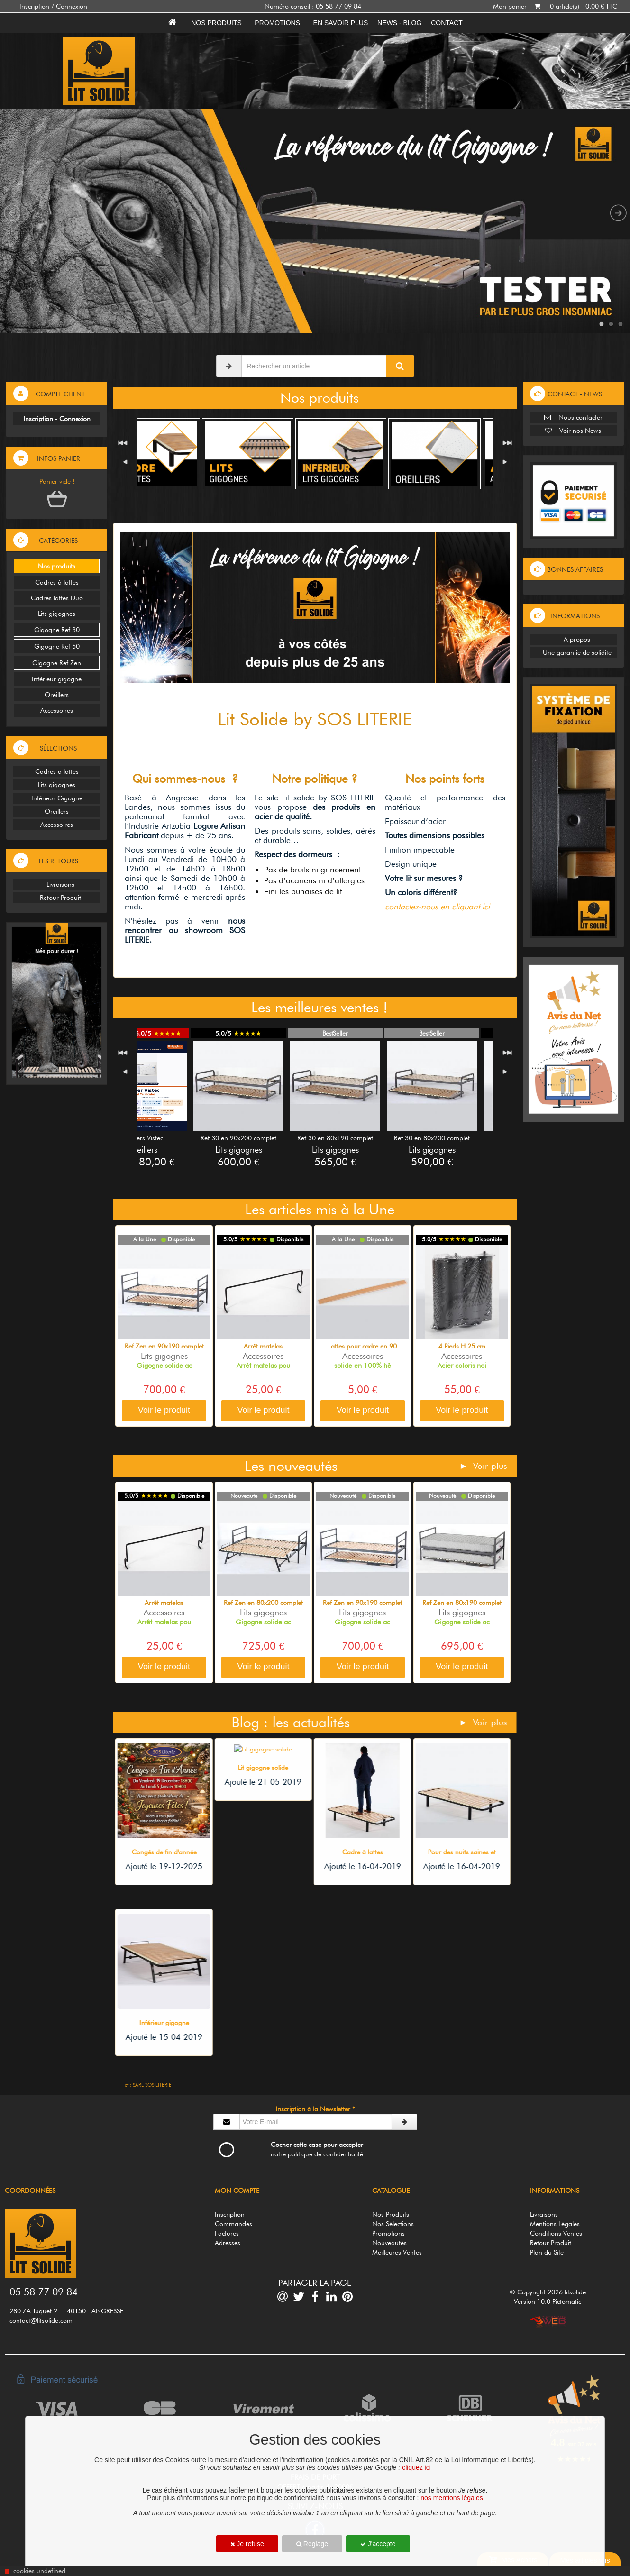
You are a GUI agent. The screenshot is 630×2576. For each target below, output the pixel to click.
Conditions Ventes (556, 2233)
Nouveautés (389, 2242)
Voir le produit (164, 1410)
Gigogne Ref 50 (57, 646)
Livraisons (56, 884)
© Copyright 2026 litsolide (548, 2292)
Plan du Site (547, 2252)
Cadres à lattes (57, 582)
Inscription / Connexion (53, 6)
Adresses (227, 2242)
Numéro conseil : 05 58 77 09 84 (313, 6)
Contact (446, 23)
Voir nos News (573, 430)
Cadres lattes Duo (57, 598)
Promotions (277, 23)
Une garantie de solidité (573, 652)
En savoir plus (341, 23)
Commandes (233, 2224)
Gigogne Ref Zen (56, 663)
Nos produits (216, 23)
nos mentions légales (451, 2498)
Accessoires (56, 710)
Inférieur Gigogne (57, 798)
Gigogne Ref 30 (57, 629)
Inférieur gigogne (57, 679)
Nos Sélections (393, 2224)
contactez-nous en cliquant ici (437, 906)
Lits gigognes (56, 613)
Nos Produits (390, 2214)
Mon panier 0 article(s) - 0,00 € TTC (555, 6)
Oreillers (57, 694)
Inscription (230, 2214)
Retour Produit (56, 897)
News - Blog (399, 23)
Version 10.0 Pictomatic (547, 2301)
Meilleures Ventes (397, 2252)
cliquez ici (416, 2467)
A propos (573, 639)
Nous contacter (573, 417)
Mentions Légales (555, 2224)
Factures (227, 2233)
